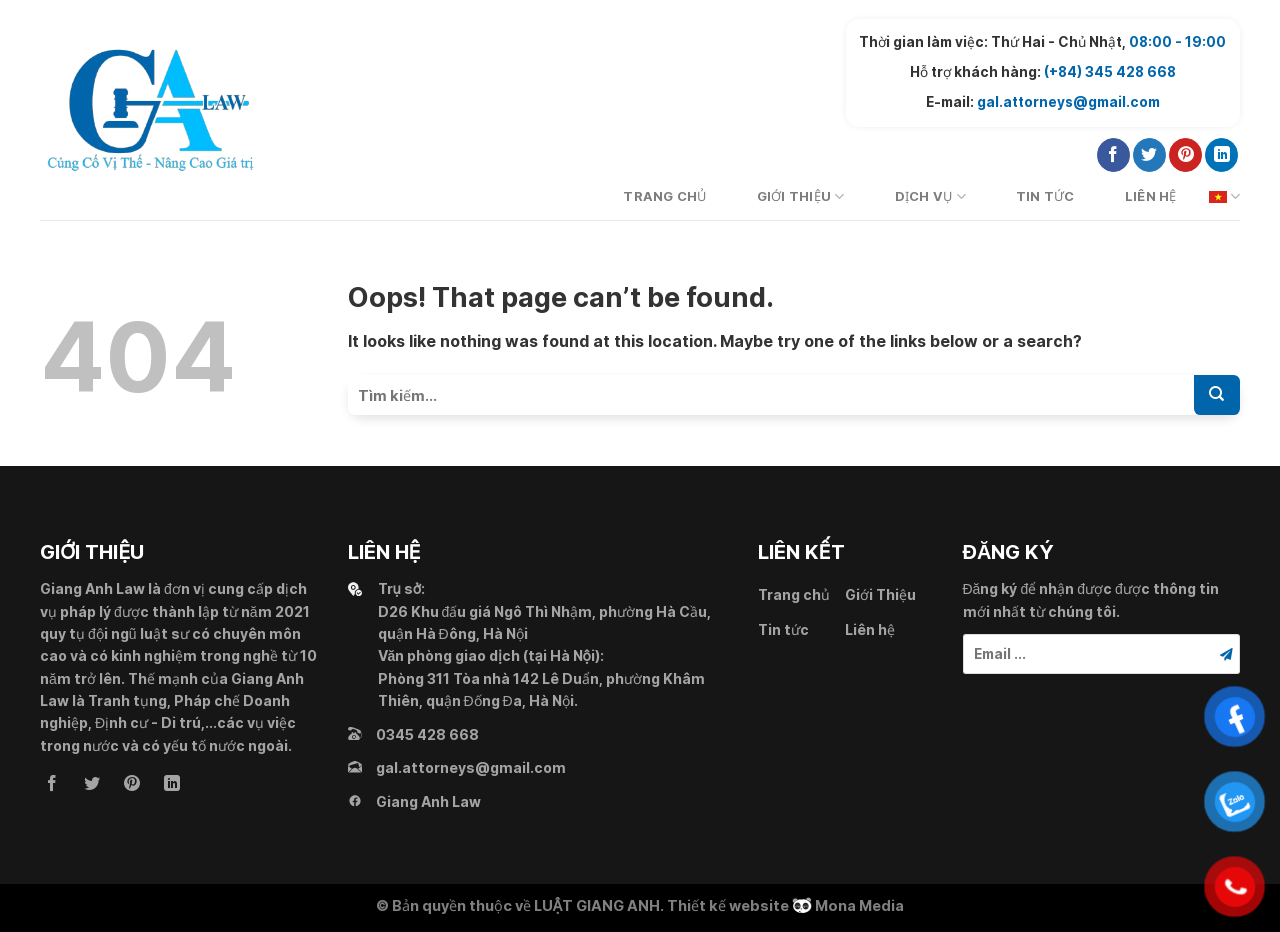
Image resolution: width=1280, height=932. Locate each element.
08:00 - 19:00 (1177, 42)
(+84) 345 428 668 (1110, 72)
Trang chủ (664, 196)
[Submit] (1217, 395)
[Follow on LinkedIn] (1221, 155)
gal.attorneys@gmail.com (1068, 102)
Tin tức (1045, 196)
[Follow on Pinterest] (1185, 155)
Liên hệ (1151, 196)
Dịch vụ (930, 196)
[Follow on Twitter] (1149, 155)
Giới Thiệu (801, 196)
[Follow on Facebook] (1113, 155)
